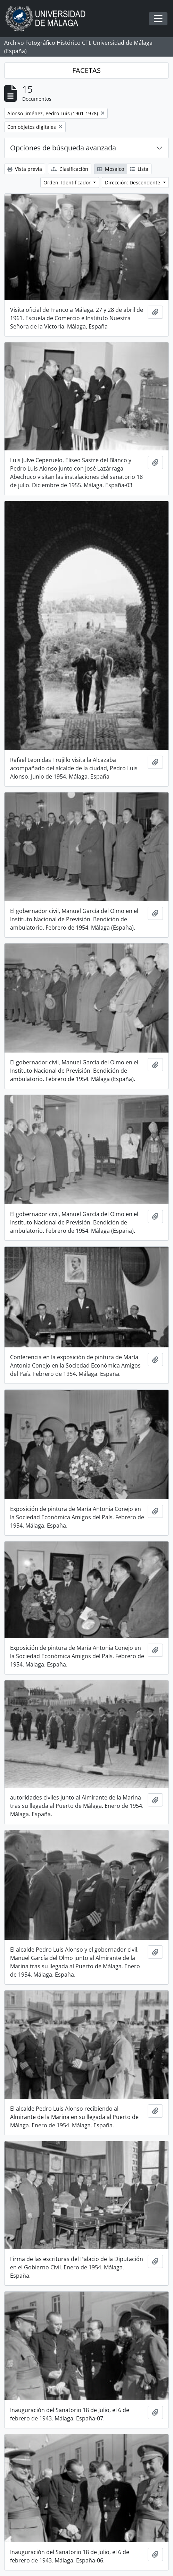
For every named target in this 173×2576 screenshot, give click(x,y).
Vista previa (24, 169)
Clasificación (69, 169)
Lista (139, 169)
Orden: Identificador (67, 182)
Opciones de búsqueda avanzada (63, 147)
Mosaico (110, 169)
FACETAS (86, 70)
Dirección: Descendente (133, 182)
